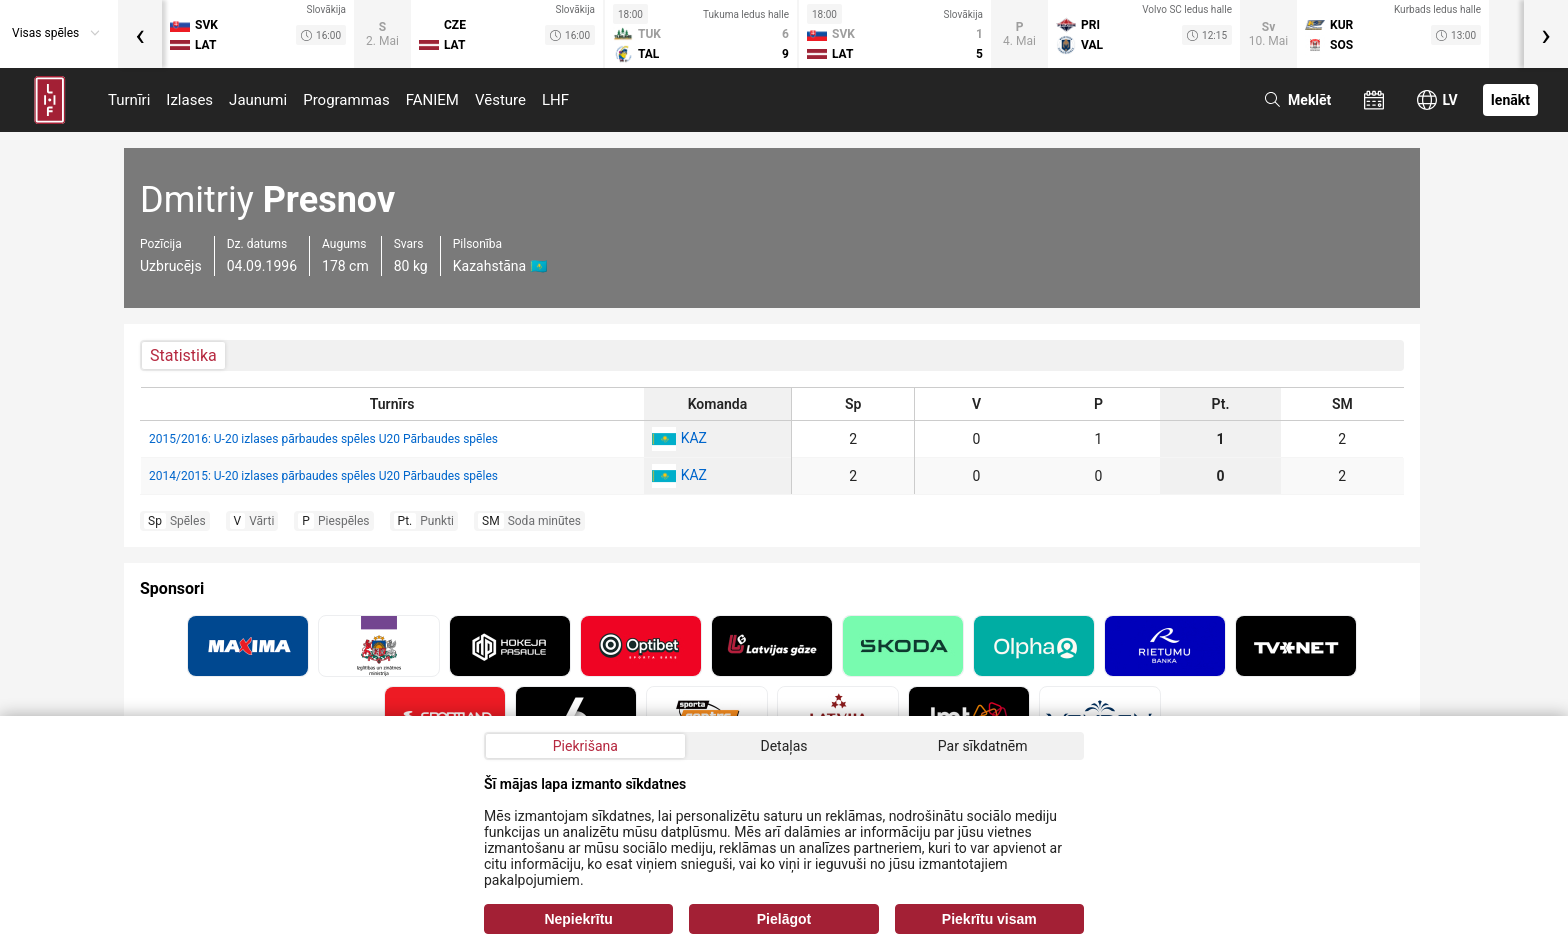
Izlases (189, 100)
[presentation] (140, 34)
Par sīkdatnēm (983, 746)
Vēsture (500, 100)
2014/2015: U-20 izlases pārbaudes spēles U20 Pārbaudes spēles (323, 476)
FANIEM (432, 100)
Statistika (183, 355)
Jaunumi (258, 100)
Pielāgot (784, 919)
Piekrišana (585, 746)
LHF (555, 100)
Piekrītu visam (989, 919)
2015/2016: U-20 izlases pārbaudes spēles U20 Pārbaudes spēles (323, 439)
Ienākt (1510, 100)
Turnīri (129, 100)
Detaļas (783, 746)
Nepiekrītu (578, 919)
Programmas (346, 100)
